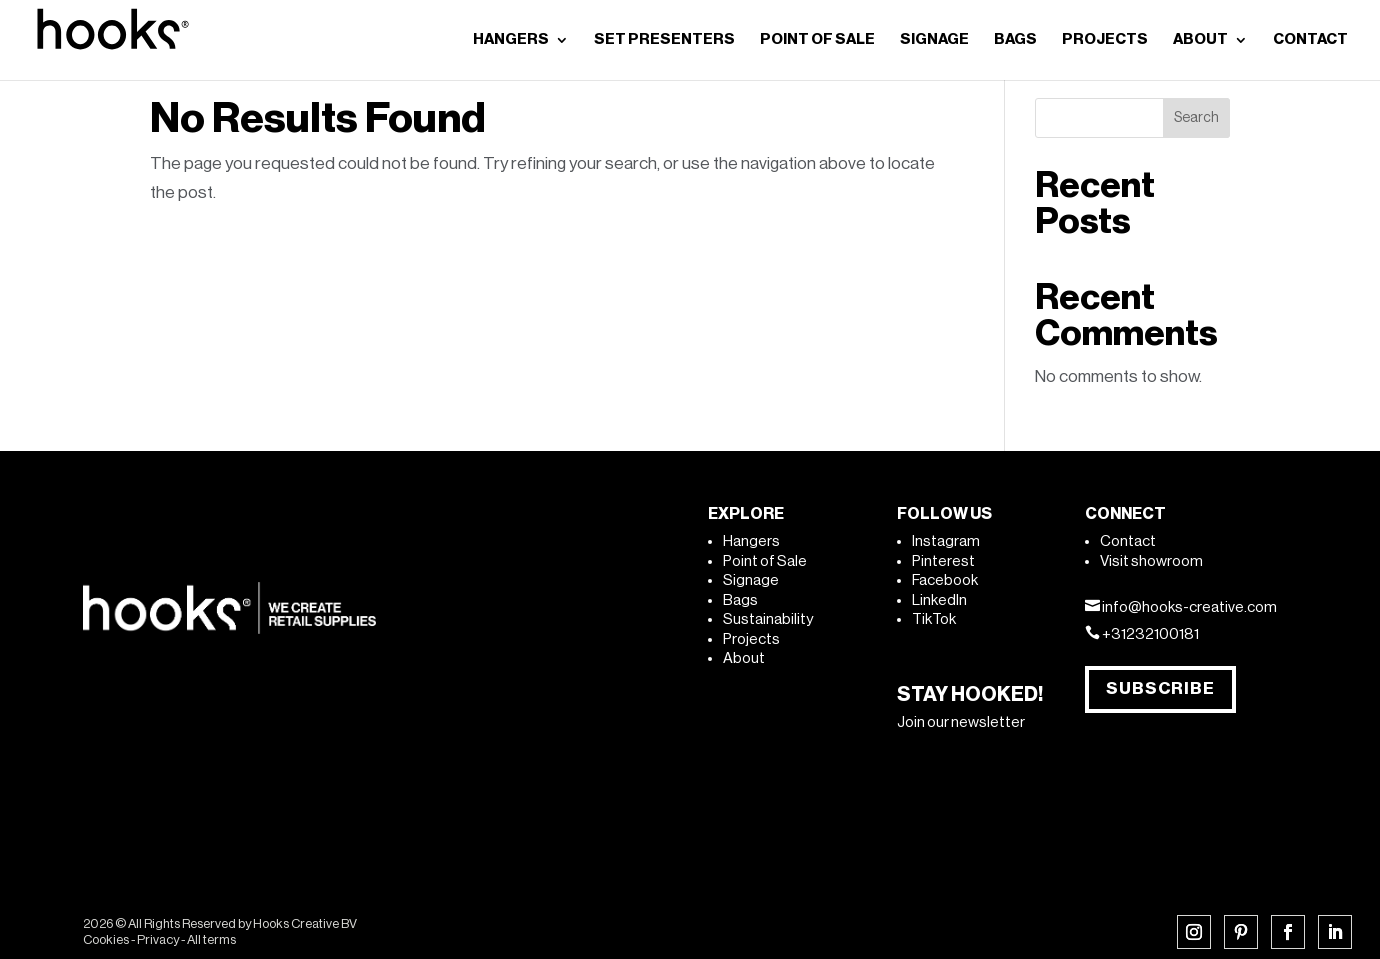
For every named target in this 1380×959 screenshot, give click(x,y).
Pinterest (943, 561)
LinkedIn (939, 600)
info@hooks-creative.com (1189, 607)
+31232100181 (1150, 634)
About (744, 658)
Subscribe (1160, 688)
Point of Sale (765, 561)
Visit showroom (1151, 561)
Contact (1128, 541)
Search (1196, 118)
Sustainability (768, 619)
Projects (751, 639)
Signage (751, 580)
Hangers (751, 541)
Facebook (945, 580)
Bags (740, 600)
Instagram (946, 541)
